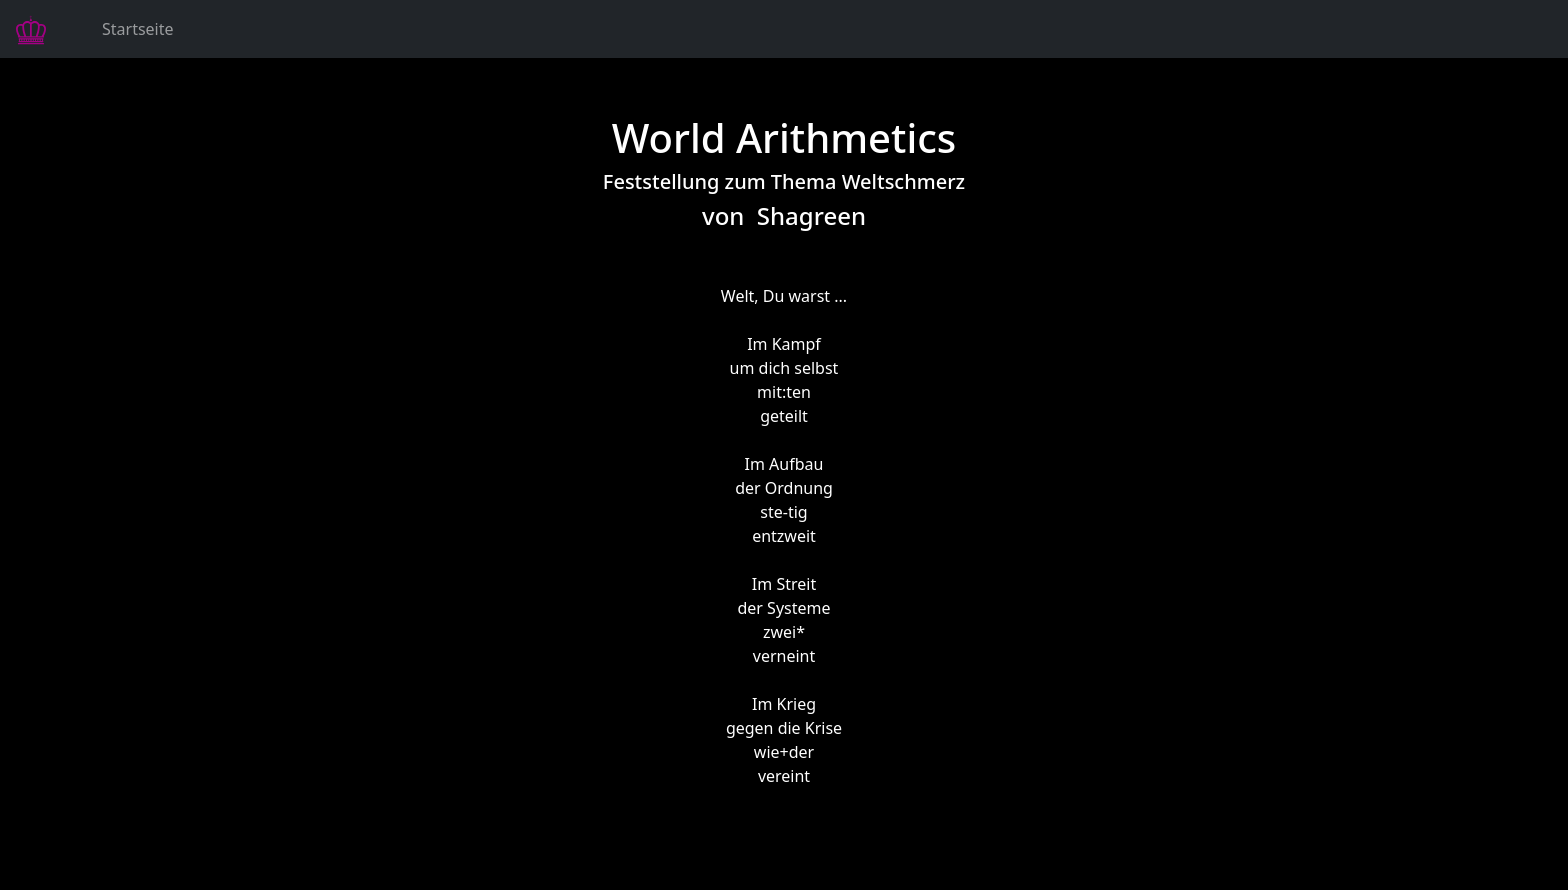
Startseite (138, 29)
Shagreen (811, 215)
